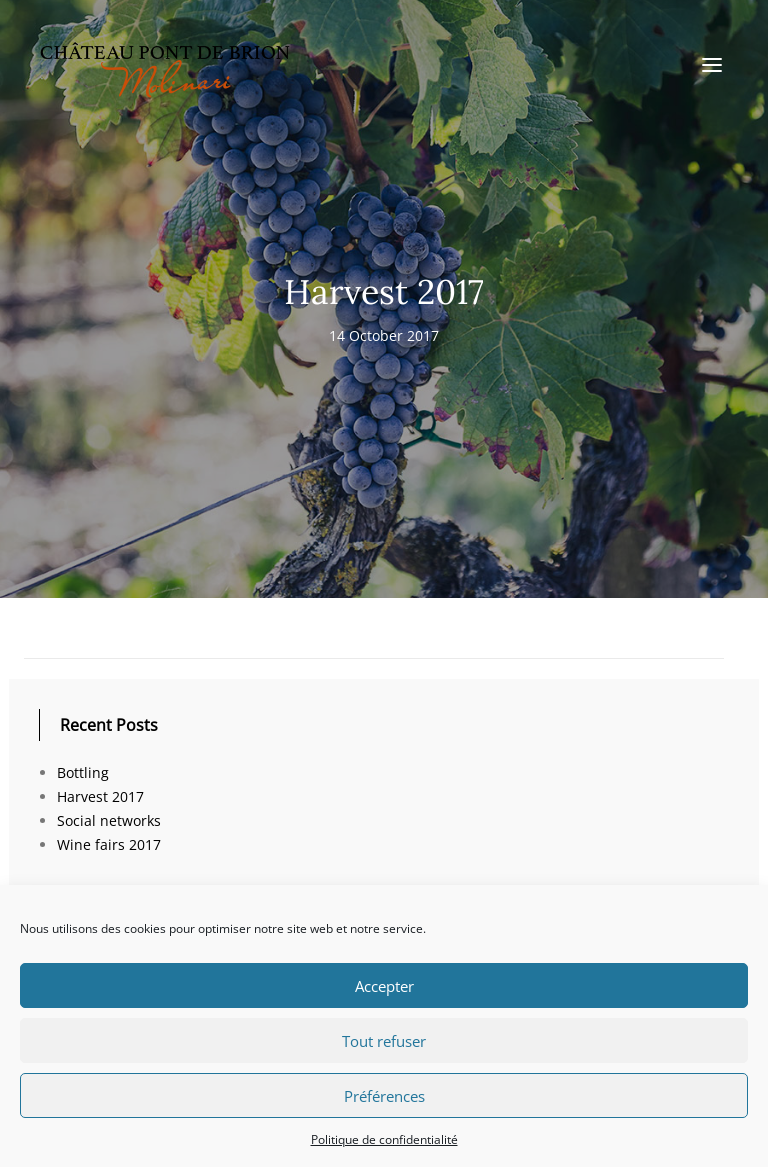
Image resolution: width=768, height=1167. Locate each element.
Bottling (83, 772)
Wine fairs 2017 (109, 844)
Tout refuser (384, 1041)
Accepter (384, 986)
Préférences (384, 1096)
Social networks (109, 820)
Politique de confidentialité (384, 1139)
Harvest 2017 (100, 796)
